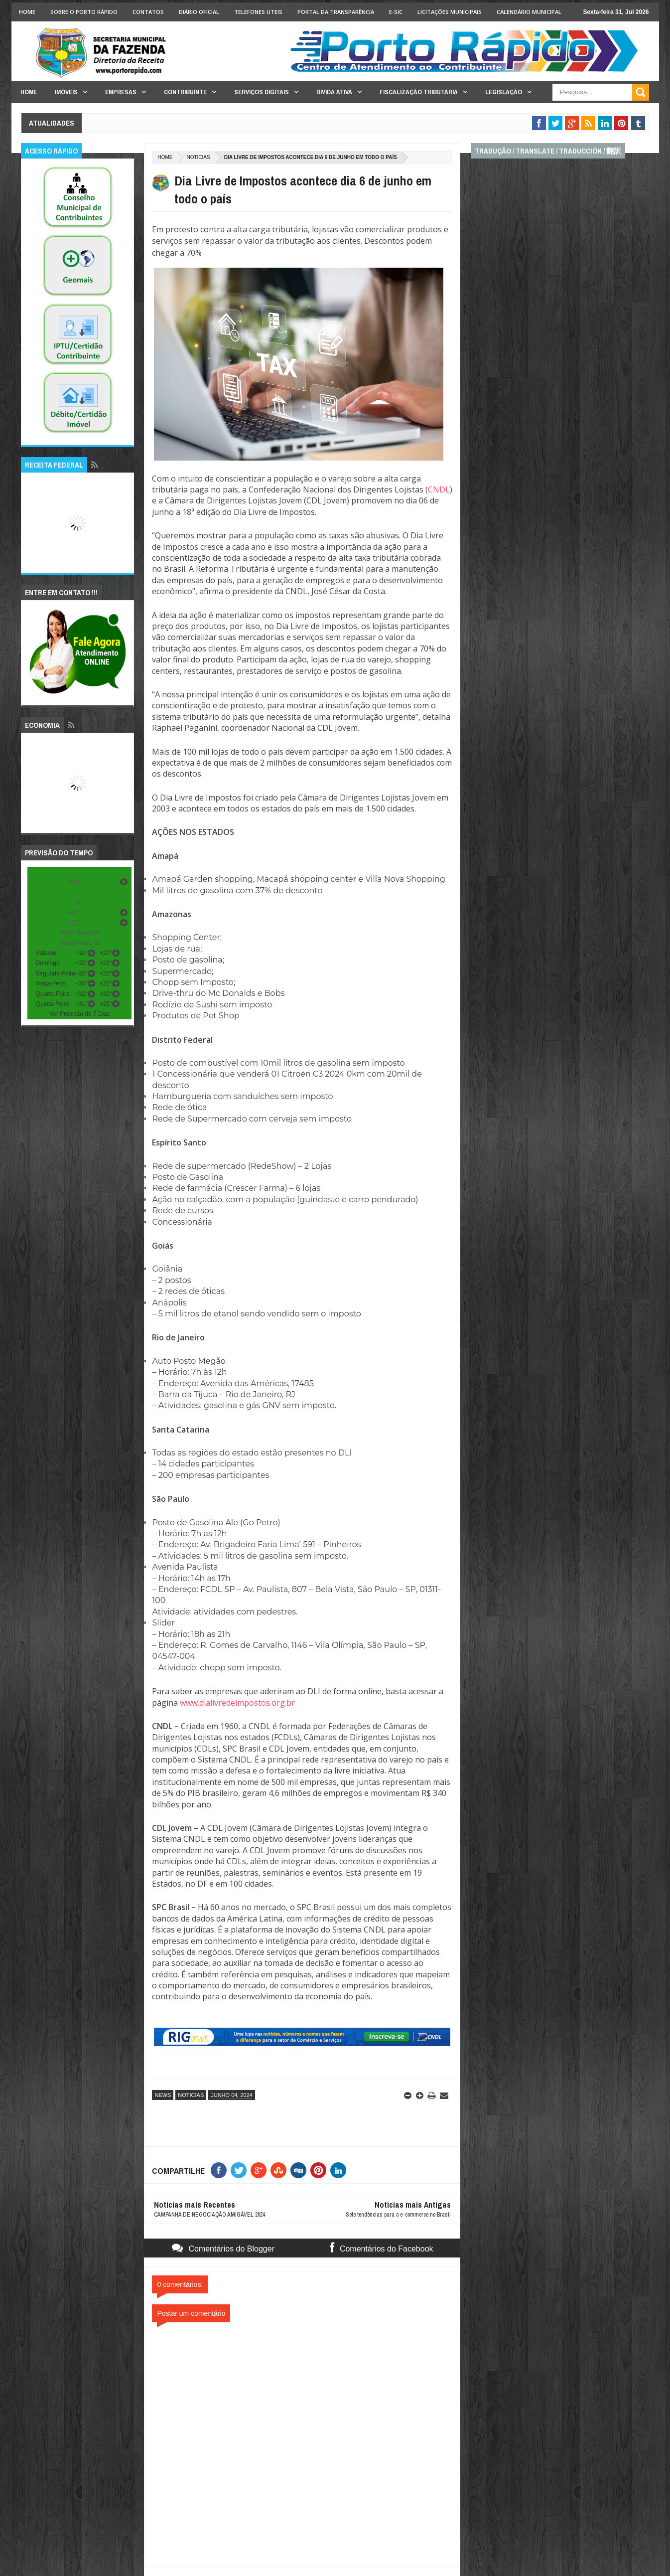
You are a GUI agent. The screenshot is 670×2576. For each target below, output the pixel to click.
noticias (198, 157)
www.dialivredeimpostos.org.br (237, 1702)
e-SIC (395, 11)
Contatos (148, 11)
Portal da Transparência (335, 11)
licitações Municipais (449, 11)
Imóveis (66, 92)
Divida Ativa (334, 92)
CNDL (439, 489)
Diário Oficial (199, 11)
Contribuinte (185, 92)
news (162, 2095)
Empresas (120, 92)
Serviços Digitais (261, 92)
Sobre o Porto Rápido (84, 11)
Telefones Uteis (258, 11)
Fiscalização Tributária (419, 92)
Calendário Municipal (529, 11)
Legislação (503, 92)
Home (27, 11)
